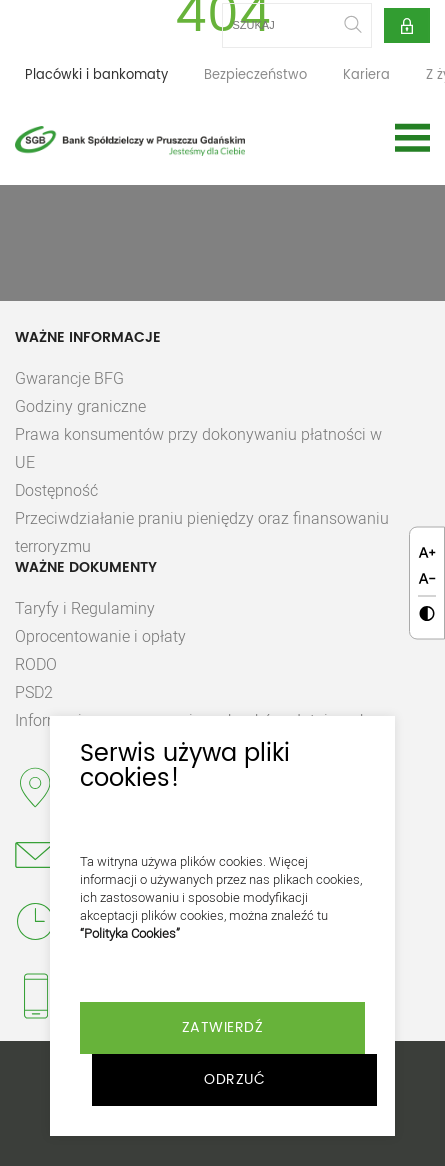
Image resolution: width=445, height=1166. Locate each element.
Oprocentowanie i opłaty (100, 636)
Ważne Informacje (88, 338)
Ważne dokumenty (86, 568)
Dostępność (56, 490)
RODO (36, 664)
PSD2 (34, 692)
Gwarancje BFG (69, 378)
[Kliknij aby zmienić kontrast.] (427, 614)
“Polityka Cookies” (130, 933)
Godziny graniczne (80, 406)
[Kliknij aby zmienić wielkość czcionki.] (427, 553)
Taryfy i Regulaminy (85, 608)
